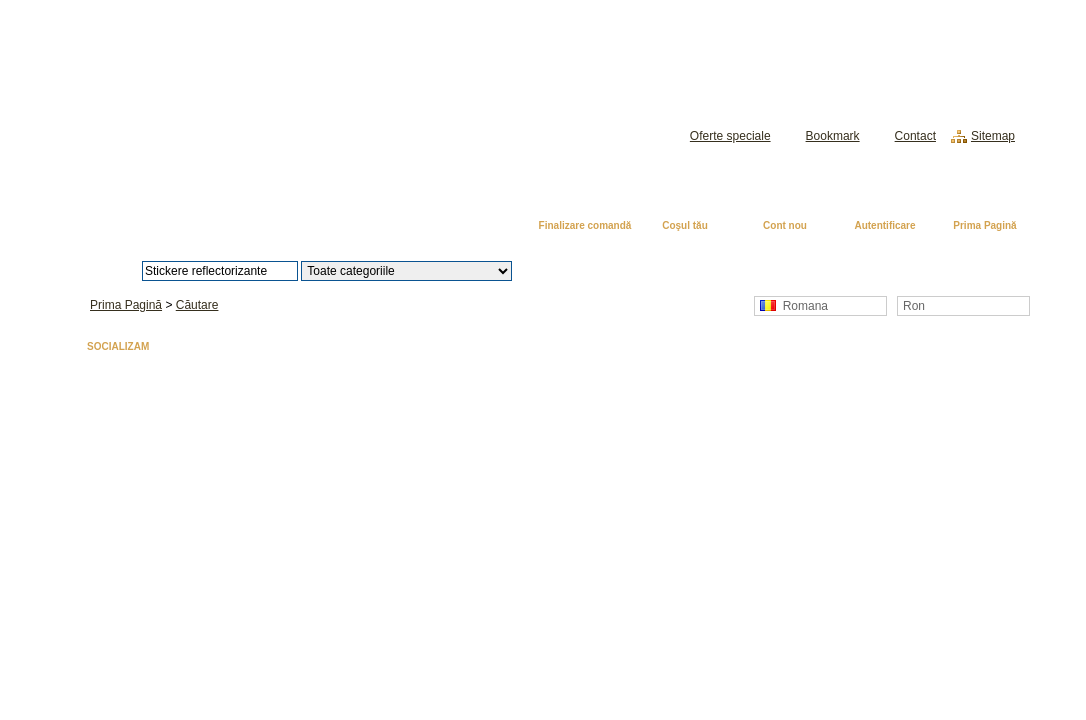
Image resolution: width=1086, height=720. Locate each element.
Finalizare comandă (585, 225)
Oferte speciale (730, 136)
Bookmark (833, 136)
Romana (794, 306)
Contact (915, 136)
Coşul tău (685, 225)
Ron (914, 306)
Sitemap (993, 136)
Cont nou (785, 225)
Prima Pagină (984, 225)
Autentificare (884, 225)
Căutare (197, 305)
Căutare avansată (615, 271)
